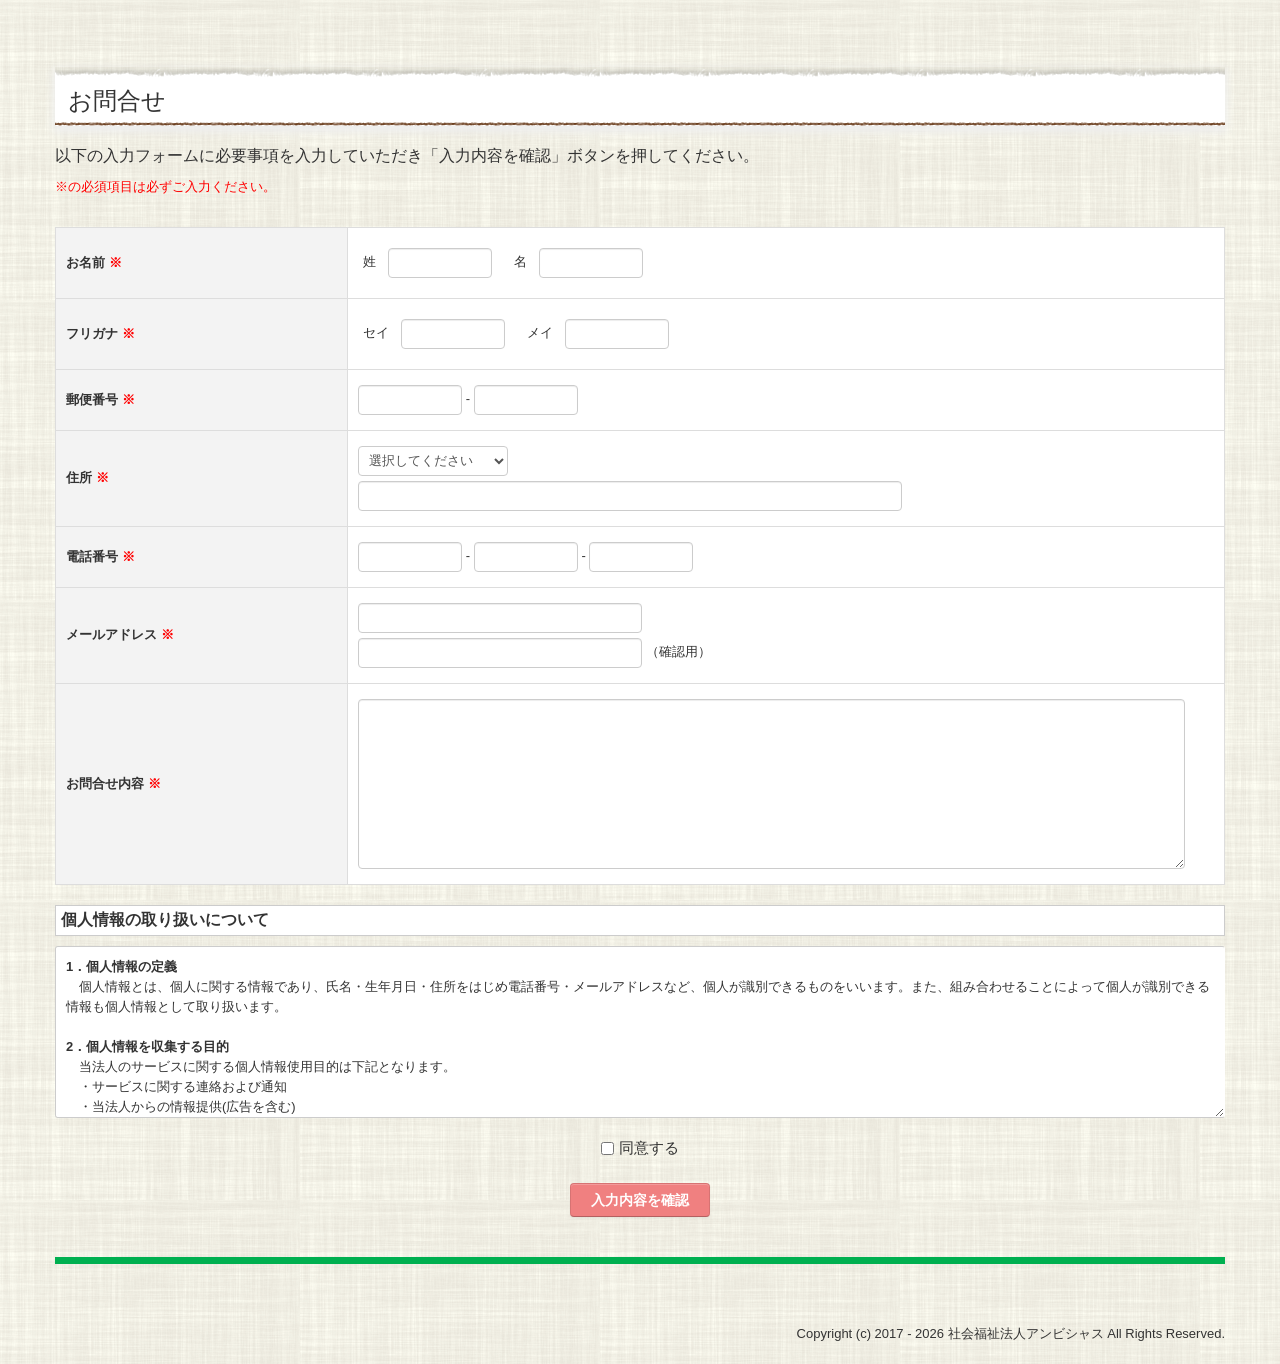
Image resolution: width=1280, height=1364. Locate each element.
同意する (649, 1147)
